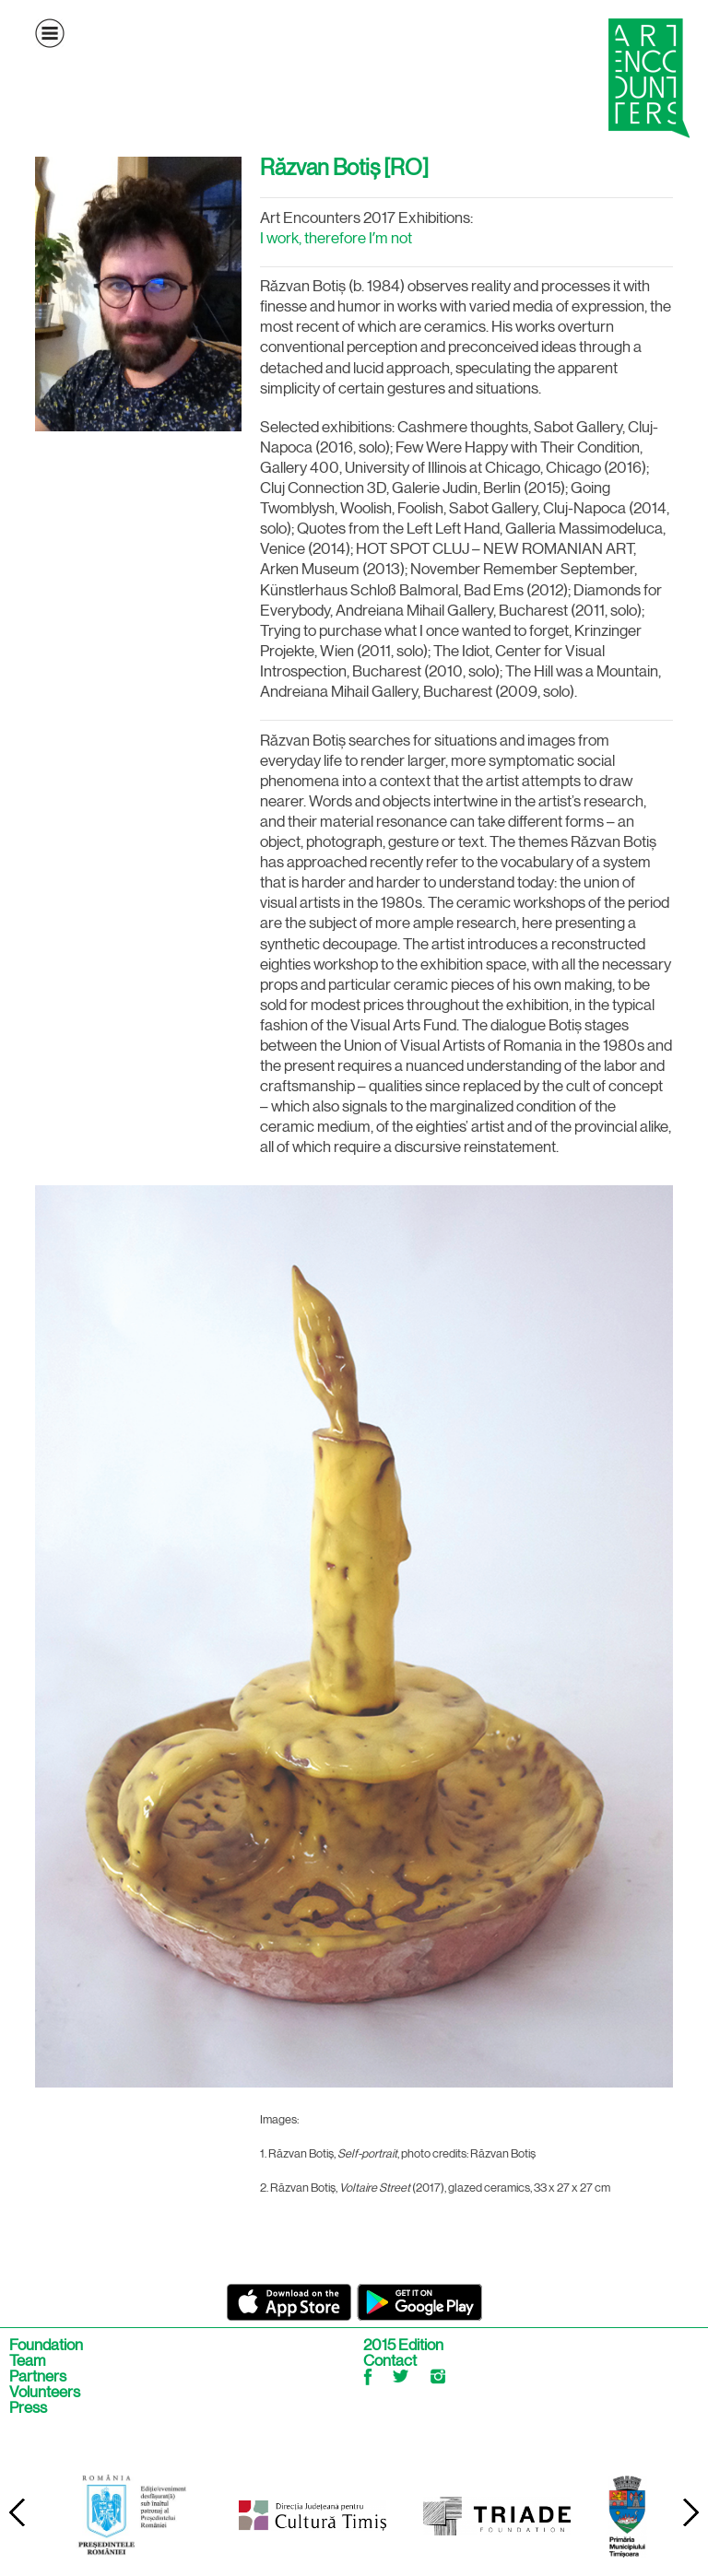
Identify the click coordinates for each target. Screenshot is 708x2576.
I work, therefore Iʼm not (336, 238)
